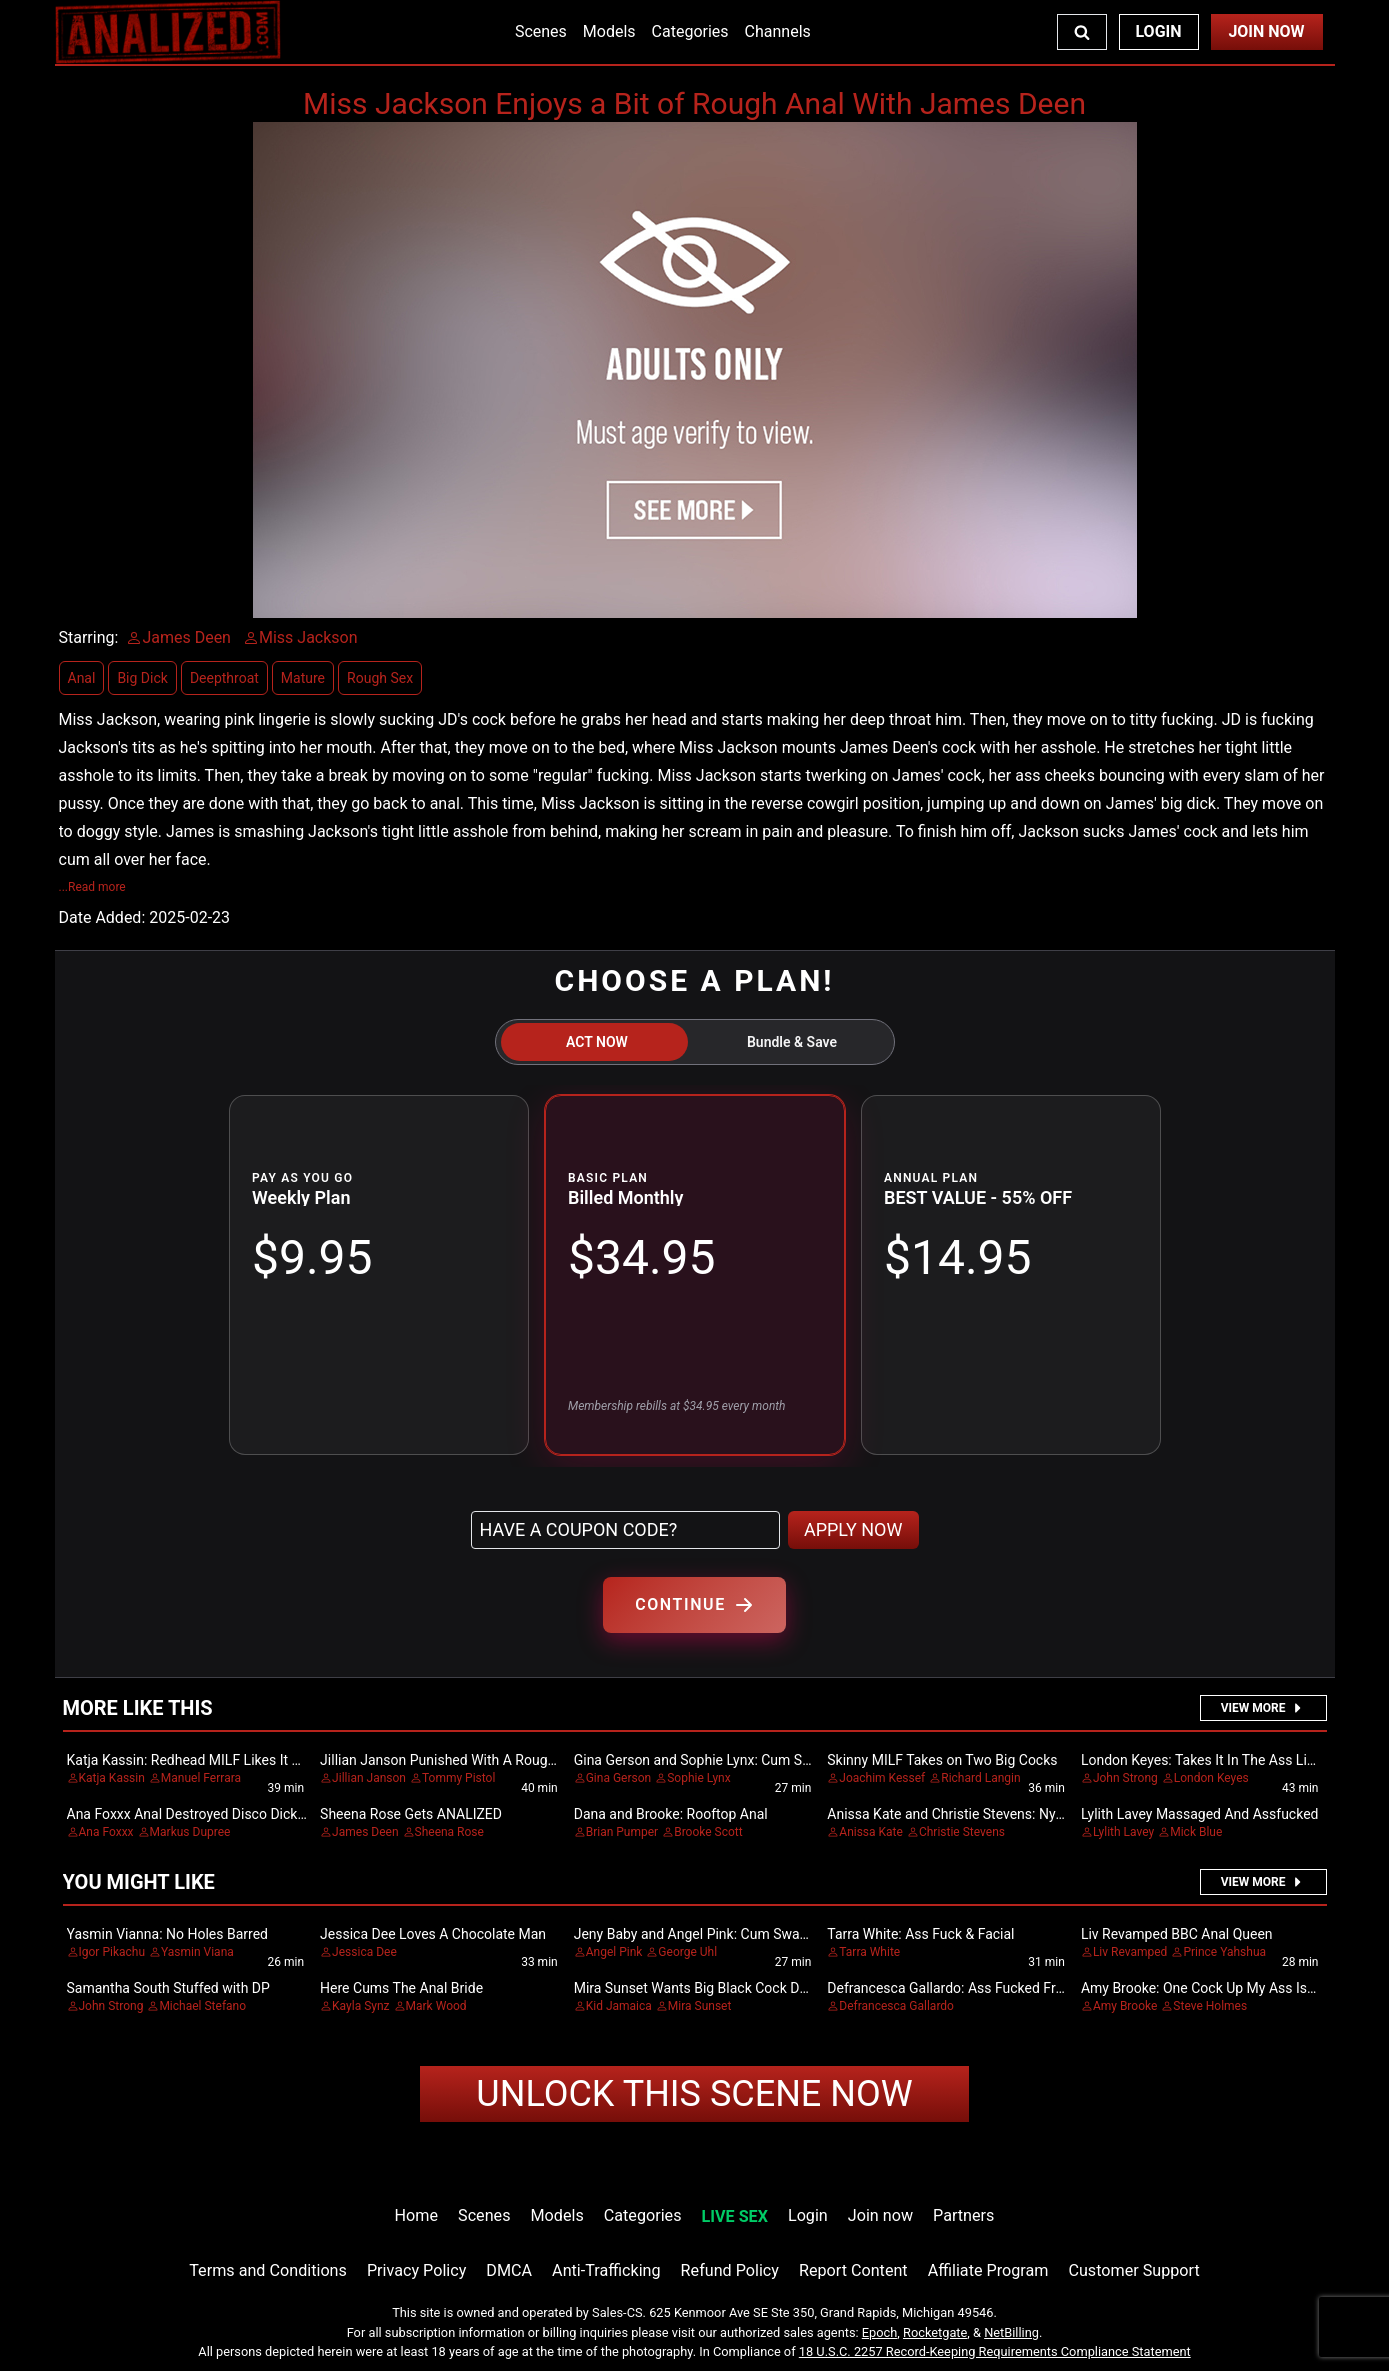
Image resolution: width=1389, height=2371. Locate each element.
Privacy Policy (416, 2270)
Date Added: (102, 917)
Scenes (541, 31)
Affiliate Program (988, 2270)
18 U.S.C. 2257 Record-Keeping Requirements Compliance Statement (995, 2351)
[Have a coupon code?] (625, 1530)
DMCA (509, 2270)
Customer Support (1133, 2270)
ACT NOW (597, 1042)
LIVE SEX (735, 2216)
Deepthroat (224, 678)
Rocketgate (935, 2332)
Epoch (880, 2332)
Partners (963, 2215)
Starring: (89, 637)
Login (1158, 31)
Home (416, 2215)
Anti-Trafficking (606, 2270)
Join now (880, 2215)
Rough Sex (380, 678)
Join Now (1266, 31)
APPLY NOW (853, 1529)
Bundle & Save (792, 1042)
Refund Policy (730, 2270)
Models (609, 31)
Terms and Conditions (268, 2270)
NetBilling (1011, 2332)
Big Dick (142, 678)
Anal (82, 678)
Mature (303, 678)
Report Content (853, 2270)
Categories (690, 31)
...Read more (92, 887)
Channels (778, 31)
